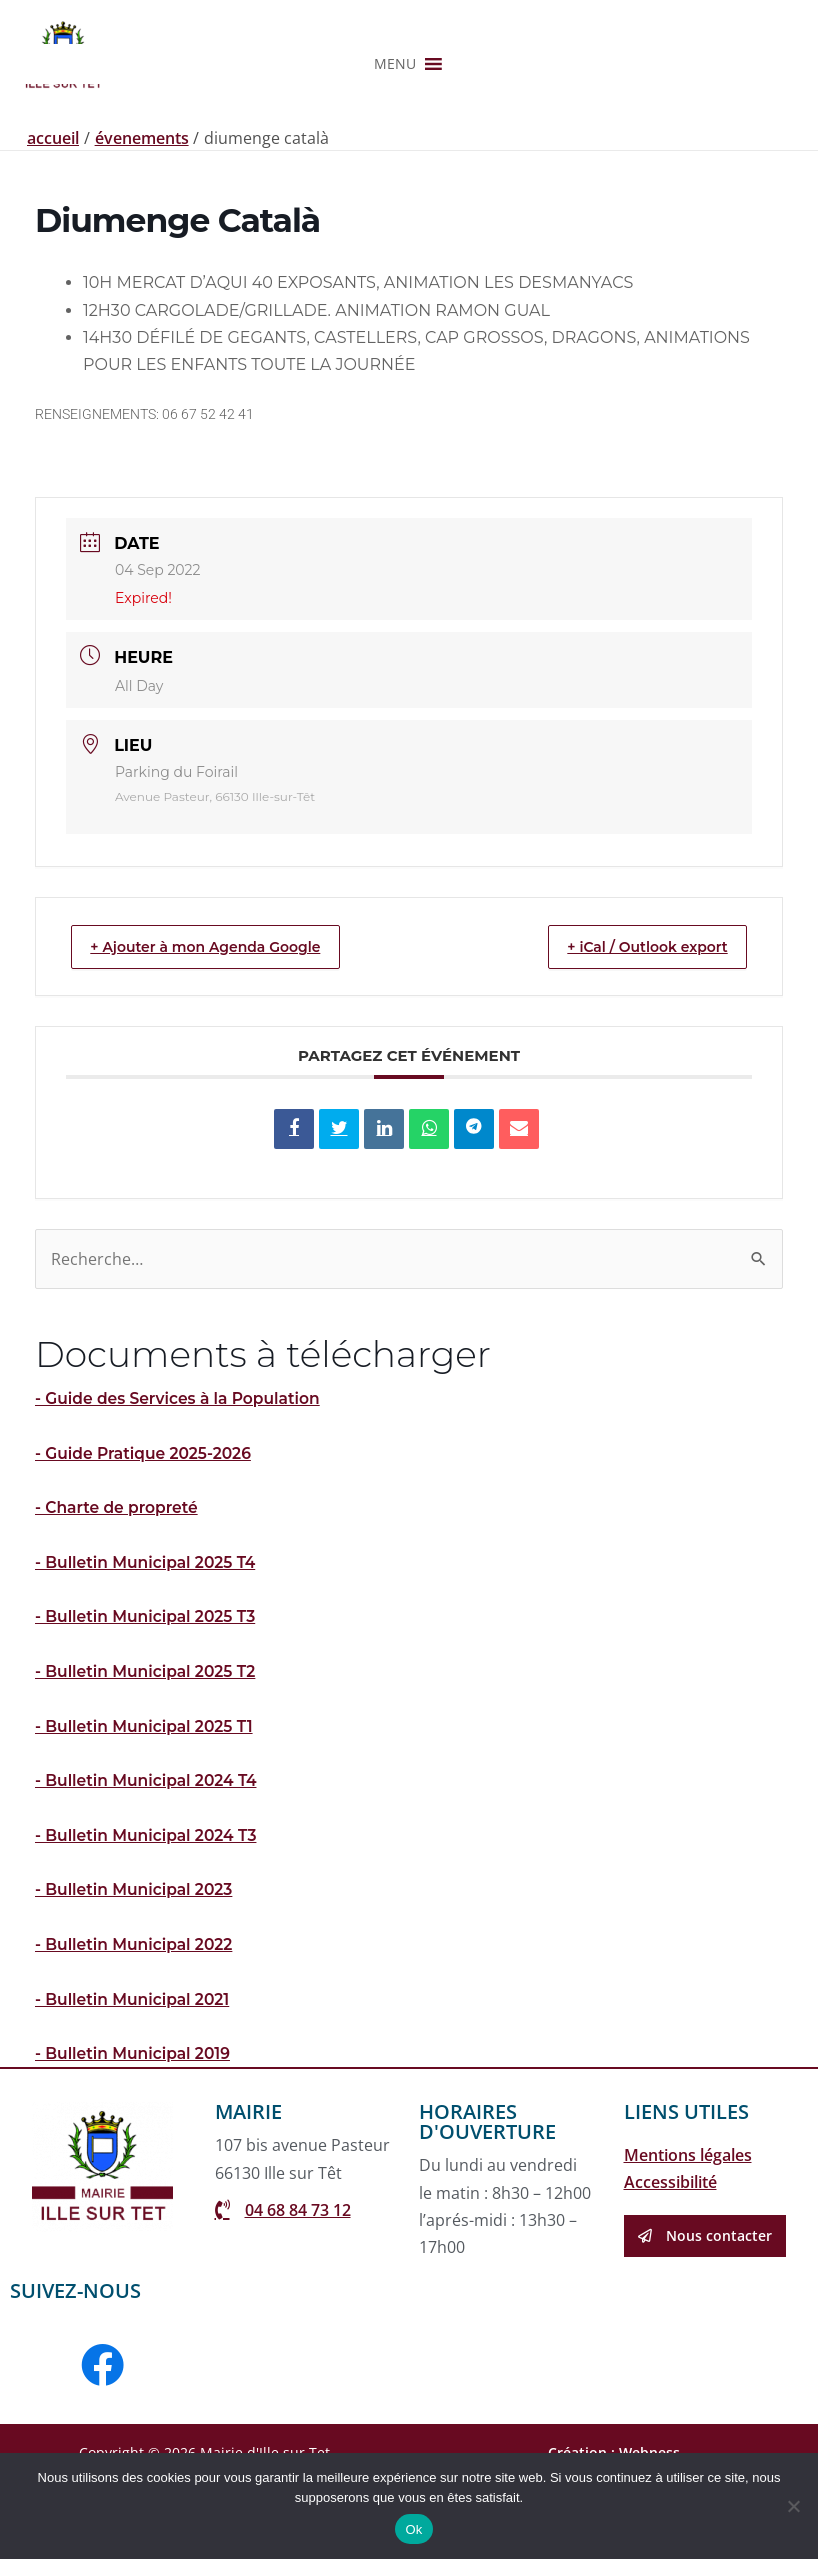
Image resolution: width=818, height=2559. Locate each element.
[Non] (793, 2506)
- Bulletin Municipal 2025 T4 (148, 1641)
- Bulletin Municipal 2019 (135, 2131)
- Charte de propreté (119, 1587)
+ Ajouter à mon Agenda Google (223, 1025)
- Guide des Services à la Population (182, 1478)
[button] (395, 171)
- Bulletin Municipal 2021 (135, 2076)
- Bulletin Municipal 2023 (137, 1967)
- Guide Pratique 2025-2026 (146, 1532)
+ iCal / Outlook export (632, 1025)
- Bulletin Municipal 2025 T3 (148, 1696)
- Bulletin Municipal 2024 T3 (149, 1913)
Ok (413, 2529)
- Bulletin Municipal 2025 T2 (148, 1750)
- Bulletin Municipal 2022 (137, 2022)
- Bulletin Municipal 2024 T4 (149, 1859)
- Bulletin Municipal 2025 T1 (147, 1804)
